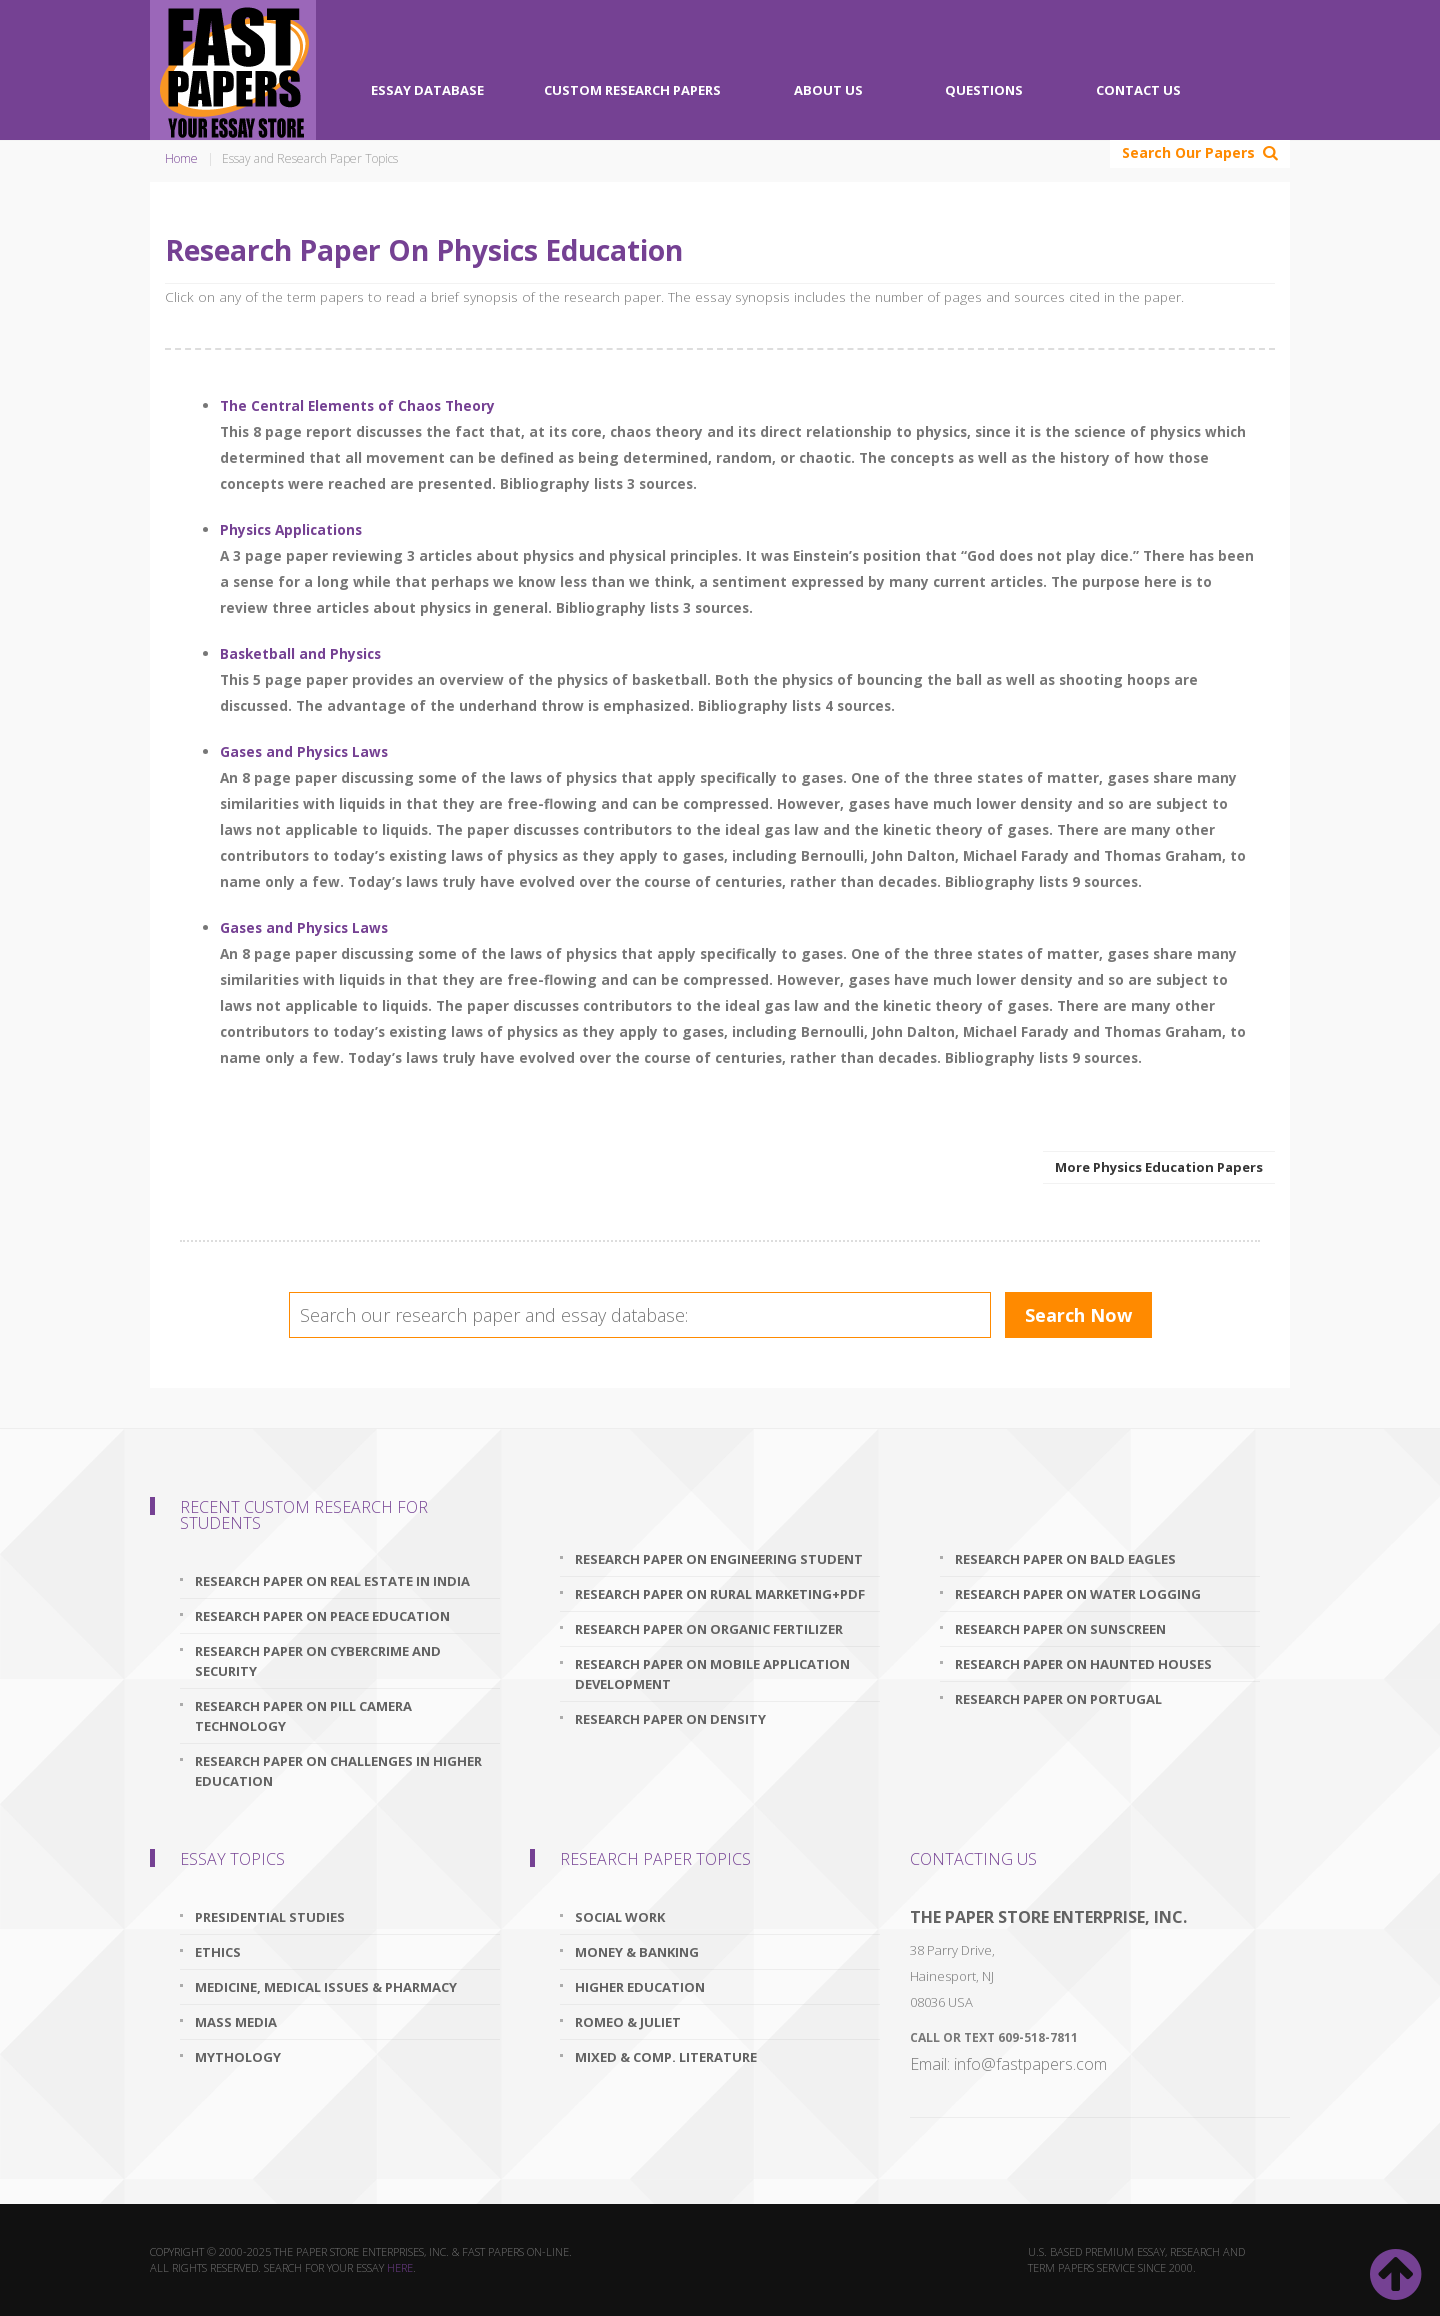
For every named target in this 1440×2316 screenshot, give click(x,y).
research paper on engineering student (719, 1559)
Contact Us (1138, 90)
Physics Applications (291, 529)
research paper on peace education (322, 1616)
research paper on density (670, 1719)
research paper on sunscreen (1060, 1629)
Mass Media (236, 2022)
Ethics (218, 1952)
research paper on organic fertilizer (709, 1629)
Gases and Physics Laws (304, 751)
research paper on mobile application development (712, 1674)
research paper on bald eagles (1065, 1559)
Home (181, 158)
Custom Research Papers (632, 90)
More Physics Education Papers (1159, 1167)
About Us (828, 90)
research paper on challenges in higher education (338, 1771)
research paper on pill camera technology (303, 1716)
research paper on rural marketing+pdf (720, 1594)
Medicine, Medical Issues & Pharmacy (326, 1987)
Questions (984, 90)
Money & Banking (637, 1952)
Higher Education (640, 1987)
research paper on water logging (1078, 1594)
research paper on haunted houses (1083, 1664)
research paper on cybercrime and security (318, 1661)
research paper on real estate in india (332, 1581)
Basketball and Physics (300, 653)
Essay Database (427, 90)
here (400, 2267)
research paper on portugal (1058, 1699)
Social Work (620, 1917)
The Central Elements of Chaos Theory (357, 405)
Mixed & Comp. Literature (666, 2057)
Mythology (238, 2057)
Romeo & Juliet (628, 2022)
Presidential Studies (270, 1917)
